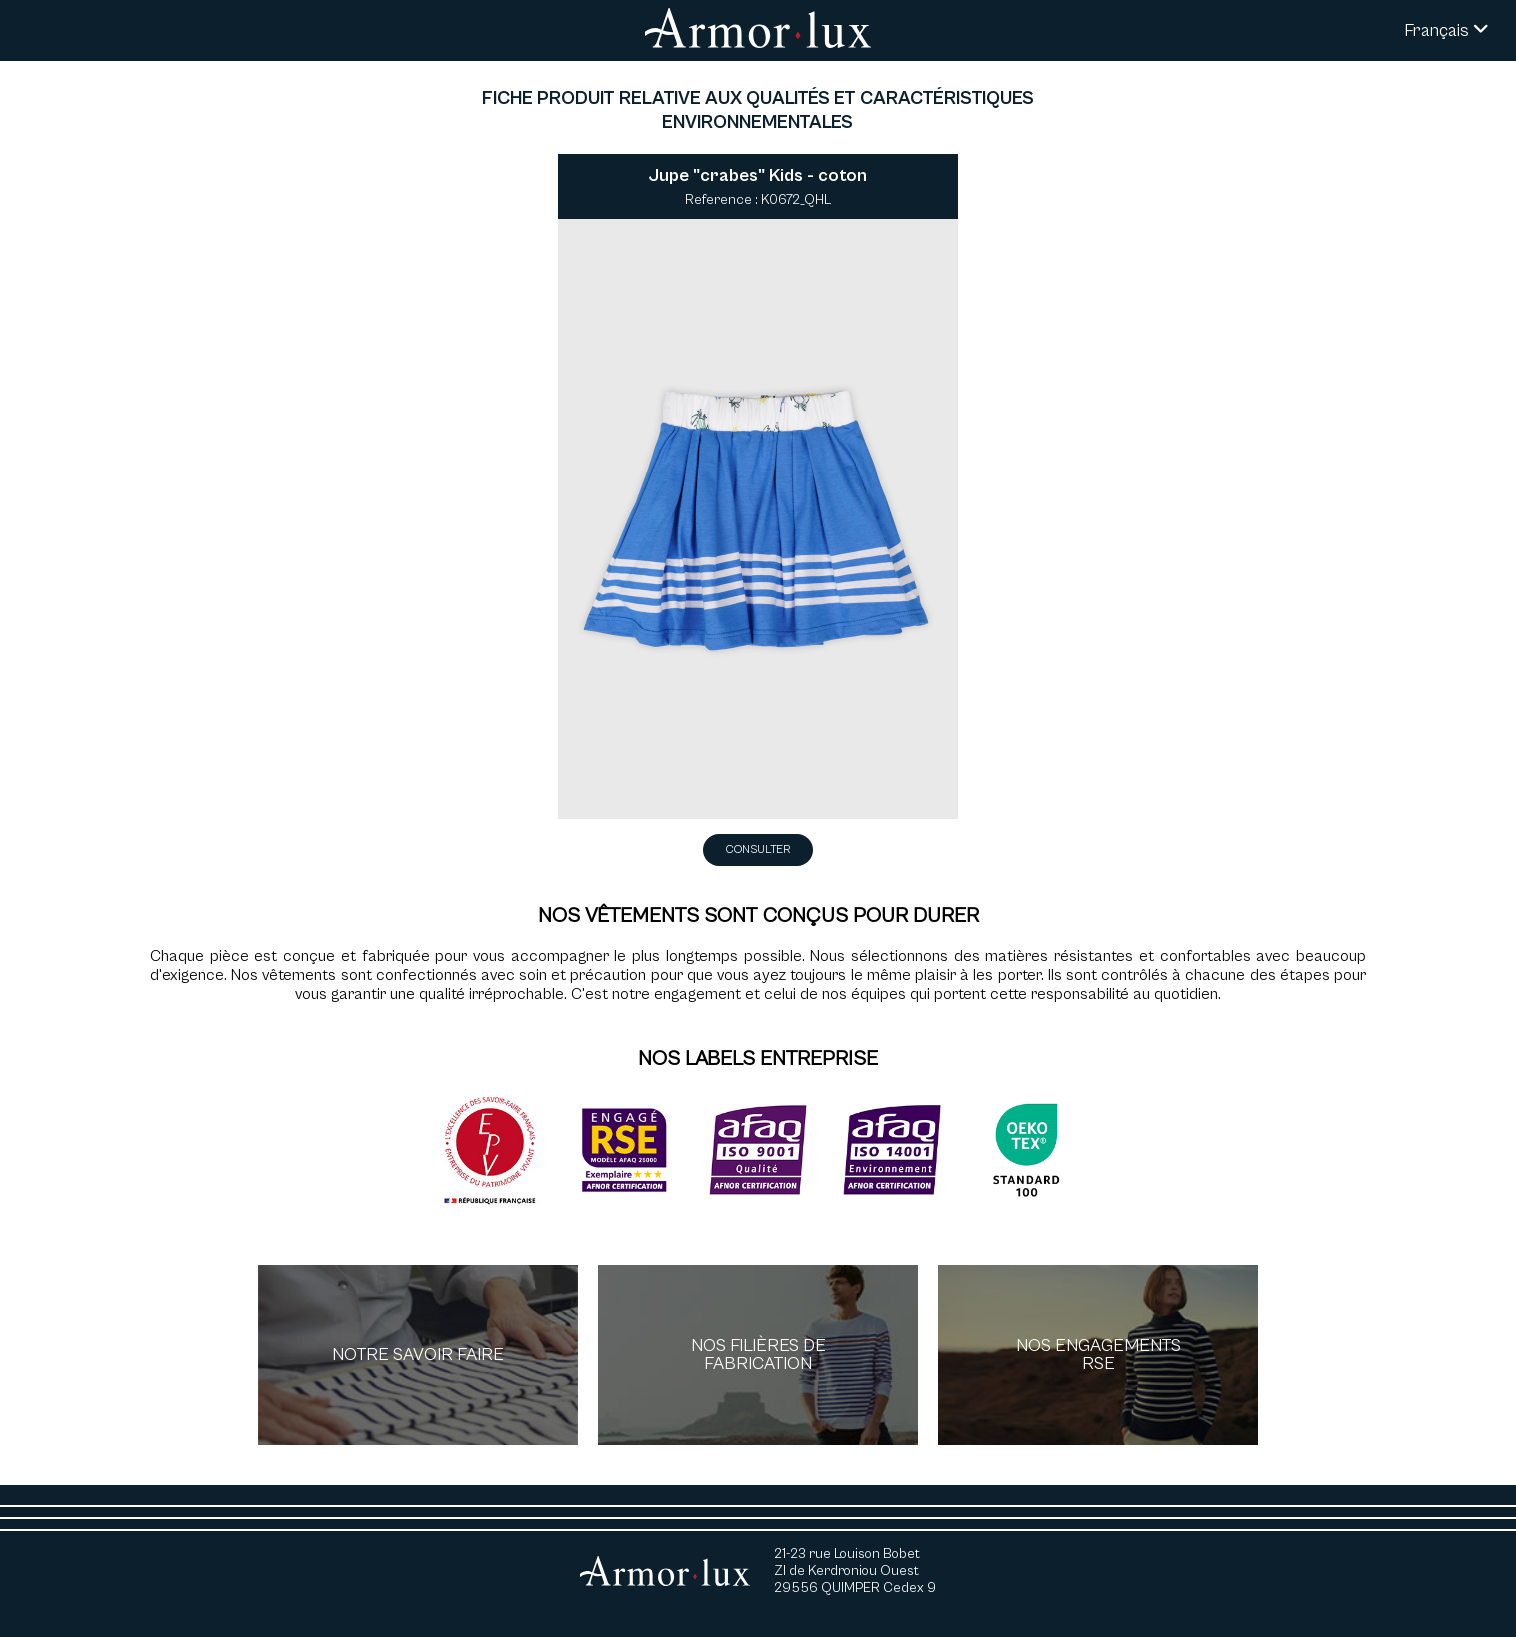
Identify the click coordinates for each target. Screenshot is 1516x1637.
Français (1446, 30)
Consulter (758, 849)
